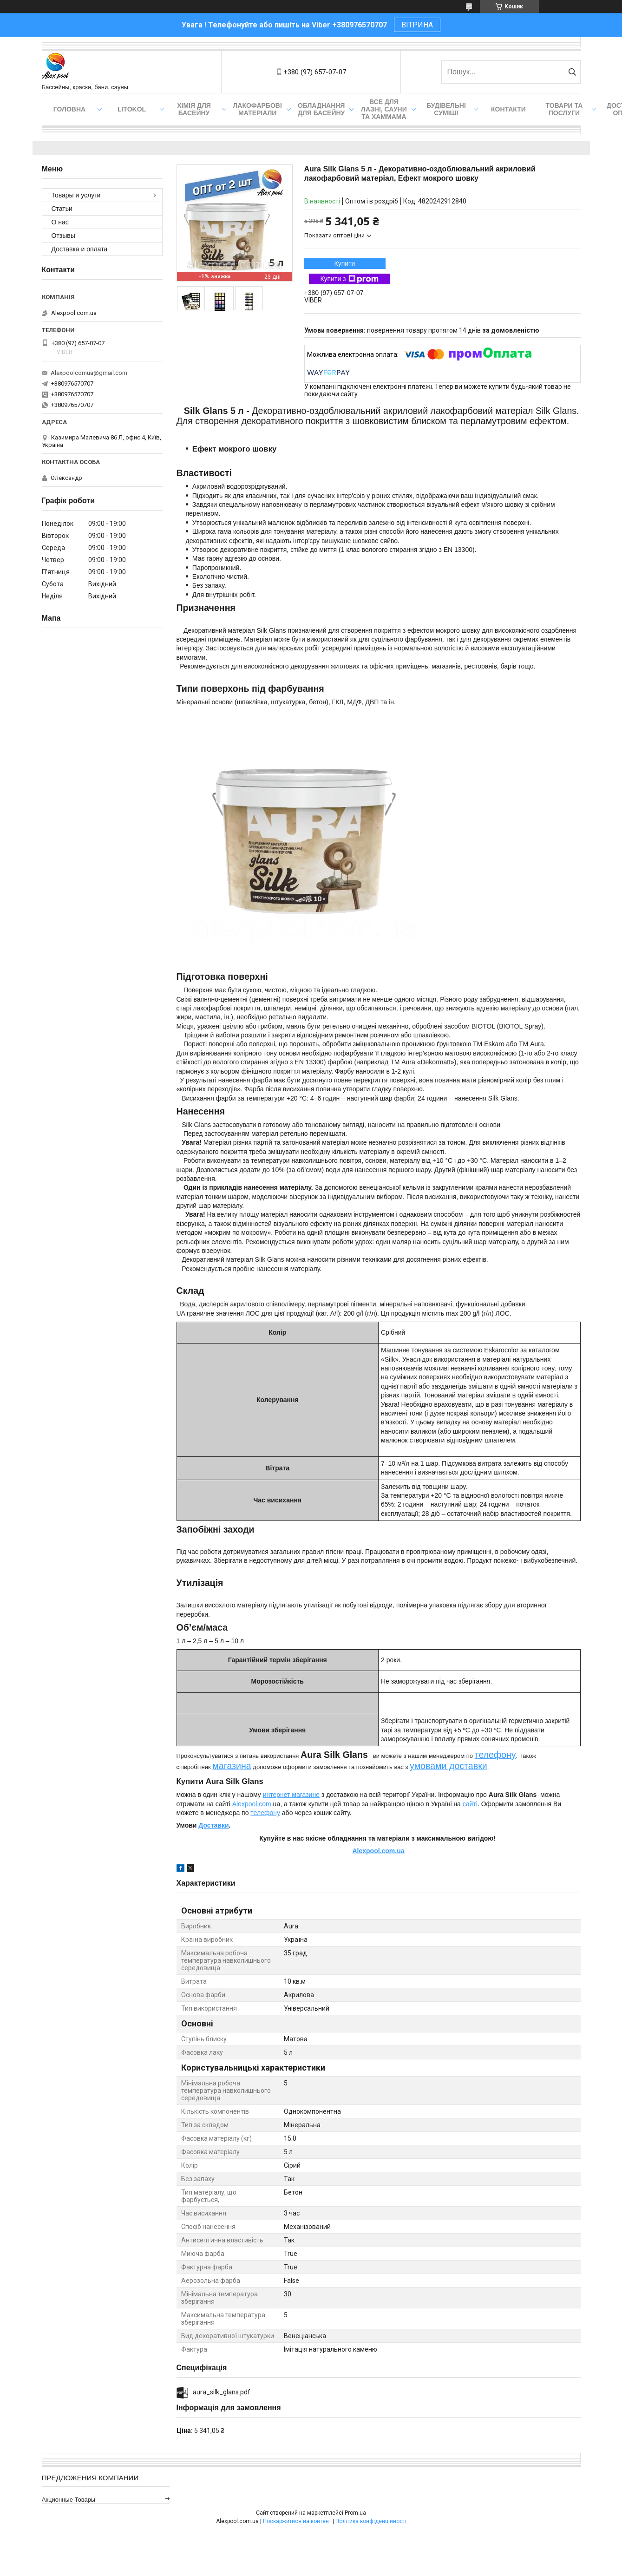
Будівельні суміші (446, 109)
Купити (344, 263)
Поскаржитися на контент (297, 2521)
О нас (60, 222)
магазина (231, 1766)
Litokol (132, 109)
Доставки (213, 1825)
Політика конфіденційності (370, 2521)
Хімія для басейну (194, 109)
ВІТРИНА (417, 24)
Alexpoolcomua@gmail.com (89, 372)
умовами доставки (448, 1766)
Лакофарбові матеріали (257, 109)
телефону (495, 1755)
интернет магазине (291, 1794)
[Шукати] (572, 72)
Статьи (62, 208)
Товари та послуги (564, 109)
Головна (69, 109)
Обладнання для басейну (321, 109)
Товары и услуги (76, 195)
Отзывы (63, 235)
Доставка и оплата (80, 249)
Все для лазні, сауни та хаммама (384, 109)
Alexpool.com (251, 1804)
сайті (470, 1804)
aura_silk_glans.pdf (221, 2392)
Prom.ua (355, 2513)
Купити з (349, 279)
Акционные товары (69, 2499)
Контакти (508, 109)
